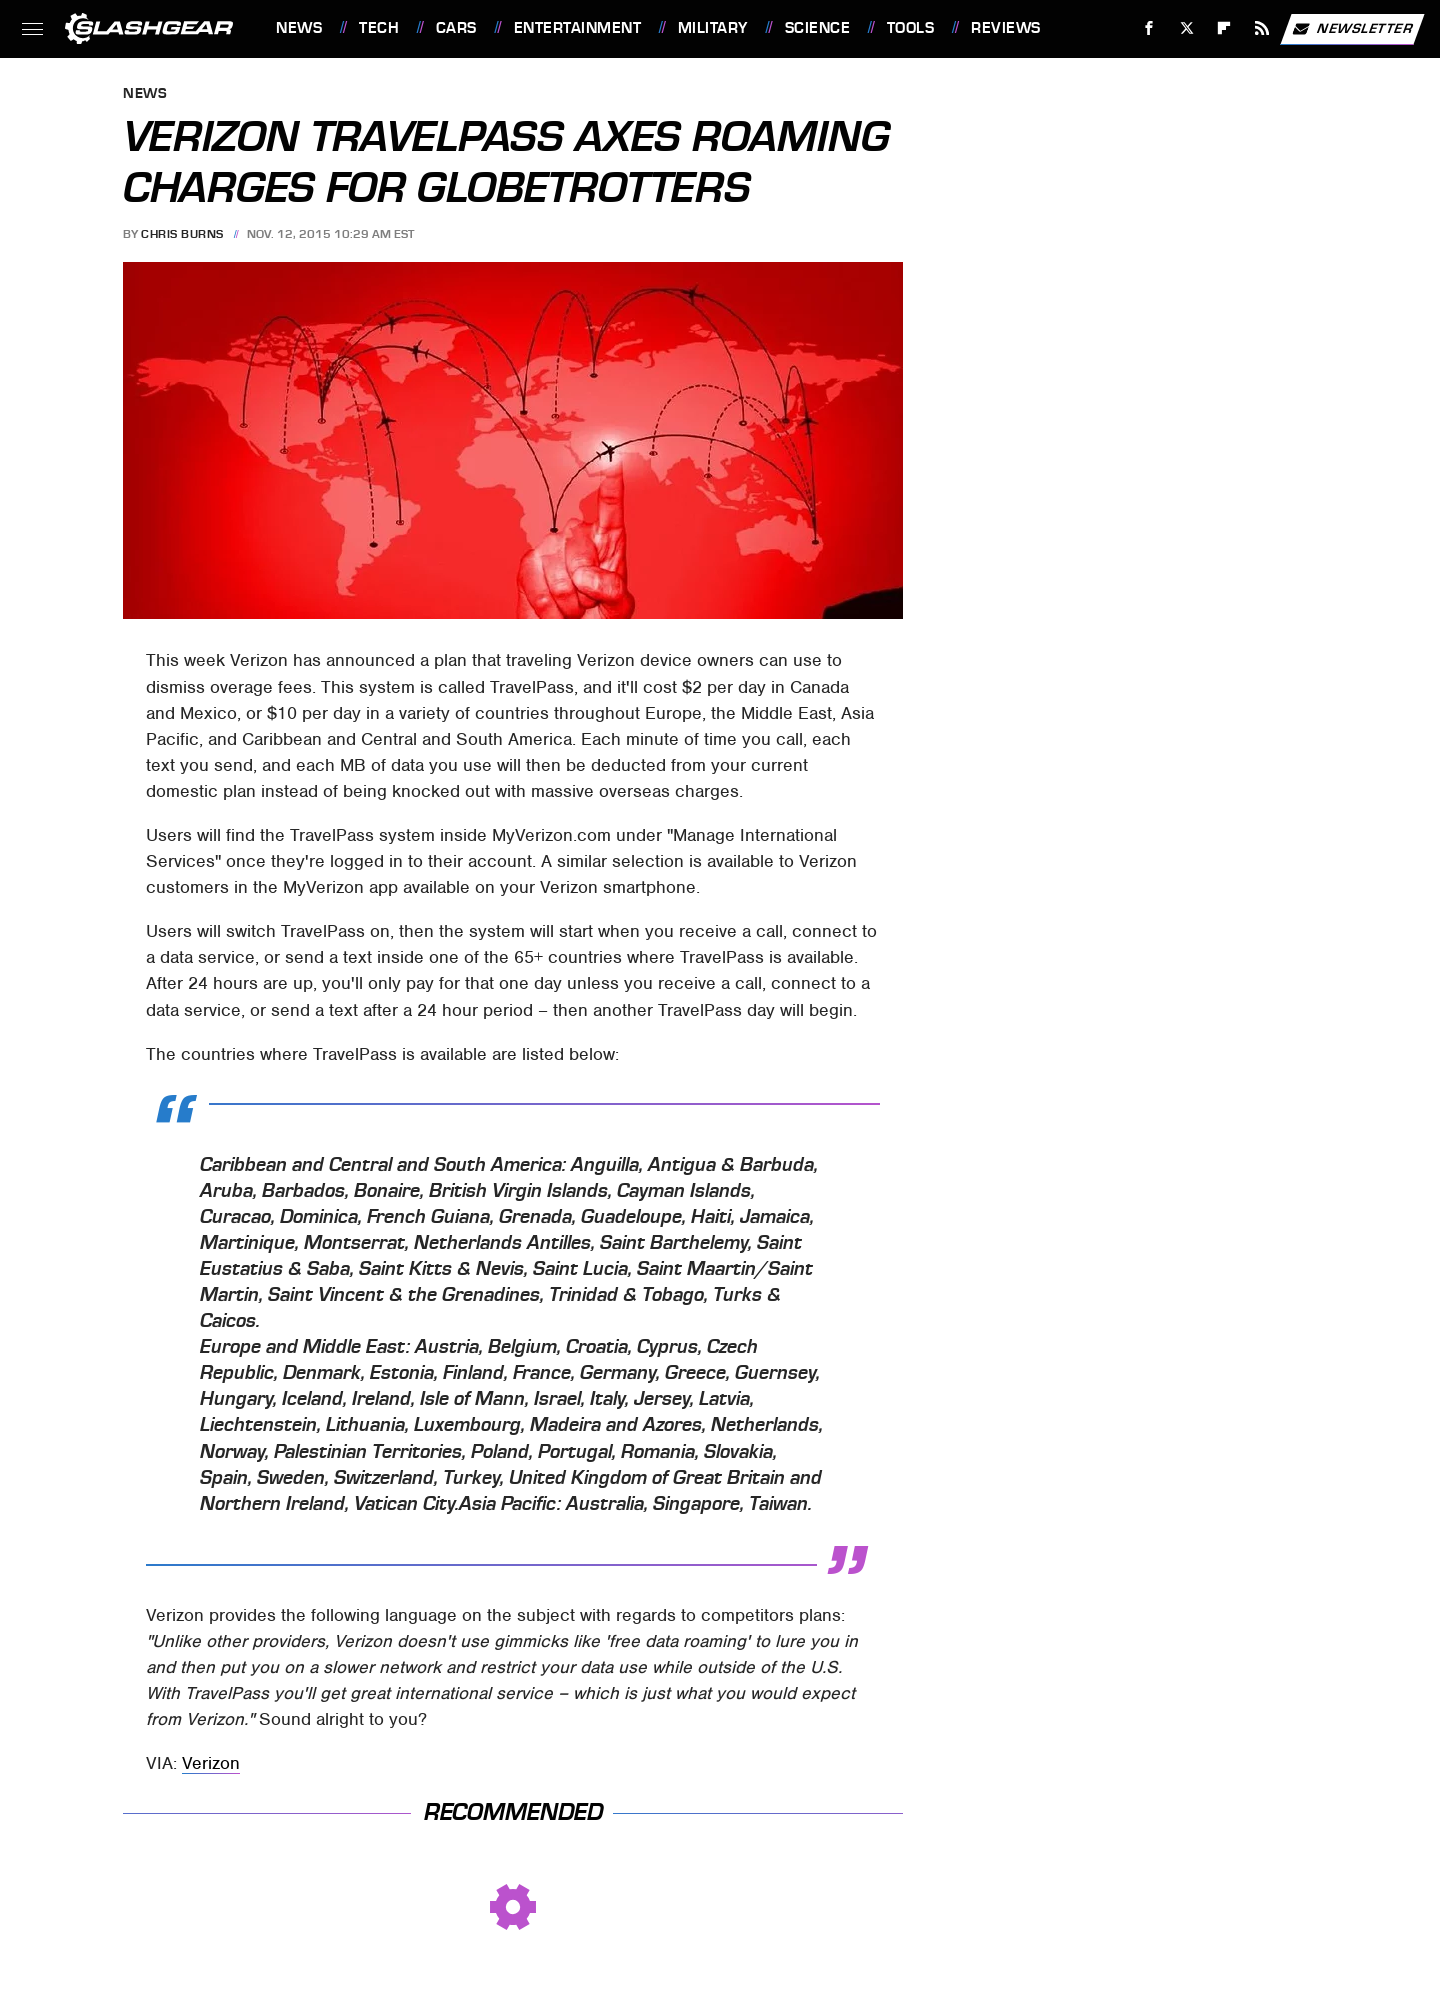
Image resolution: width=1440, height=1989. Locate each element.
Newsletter (1352, 29)
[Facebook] (1149, 28)
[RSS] (1262, 28)
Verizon (211, 1763)
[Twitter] (1186, 28)
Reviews (1006, 28)
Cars (456, 28)
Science (818, 28)
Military (713, 28)
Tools (911, 28)
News (299, 28)
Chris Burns (182, 234)
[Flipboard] (1224, 28)
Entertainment (578, 28)
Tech (379, 28)
